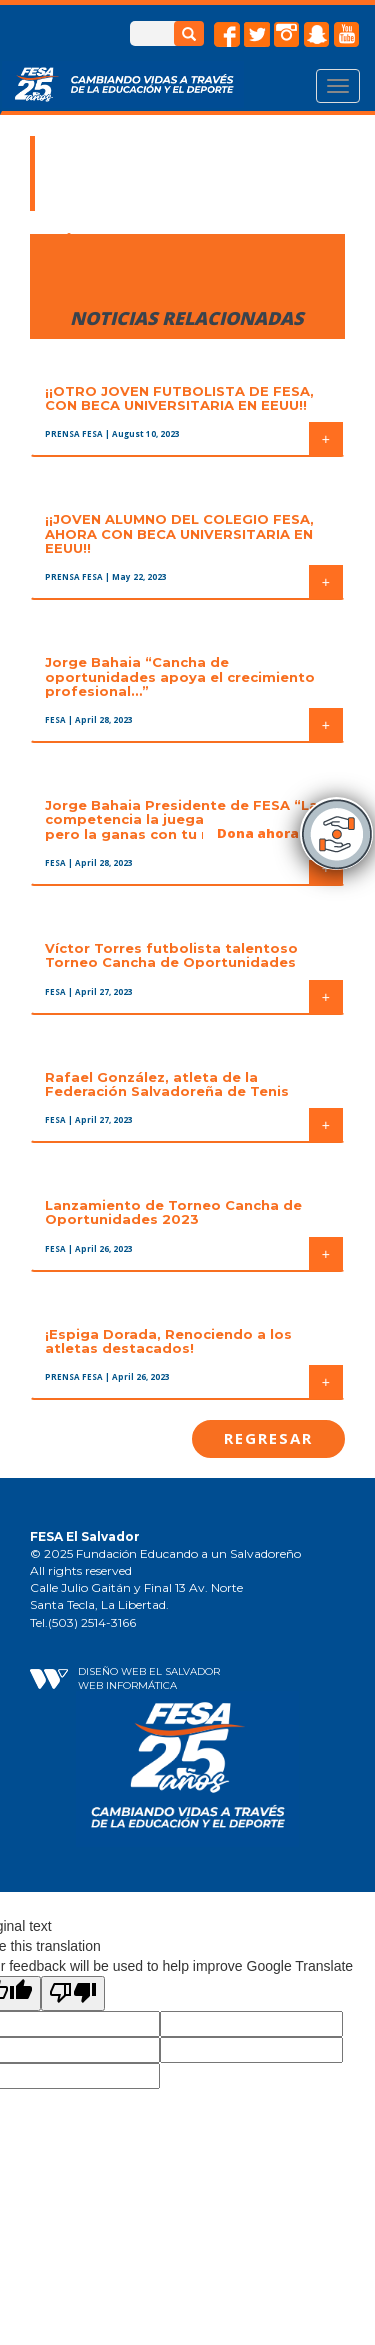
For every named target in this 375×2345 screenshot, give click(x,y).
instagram (287, 35)
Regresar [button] (268, 1438)
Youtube (347, 35)
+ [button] (326, 439)
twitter (257, 35)
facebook (227, 35)
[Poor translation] (73, 1993)
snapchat (317, 35)
